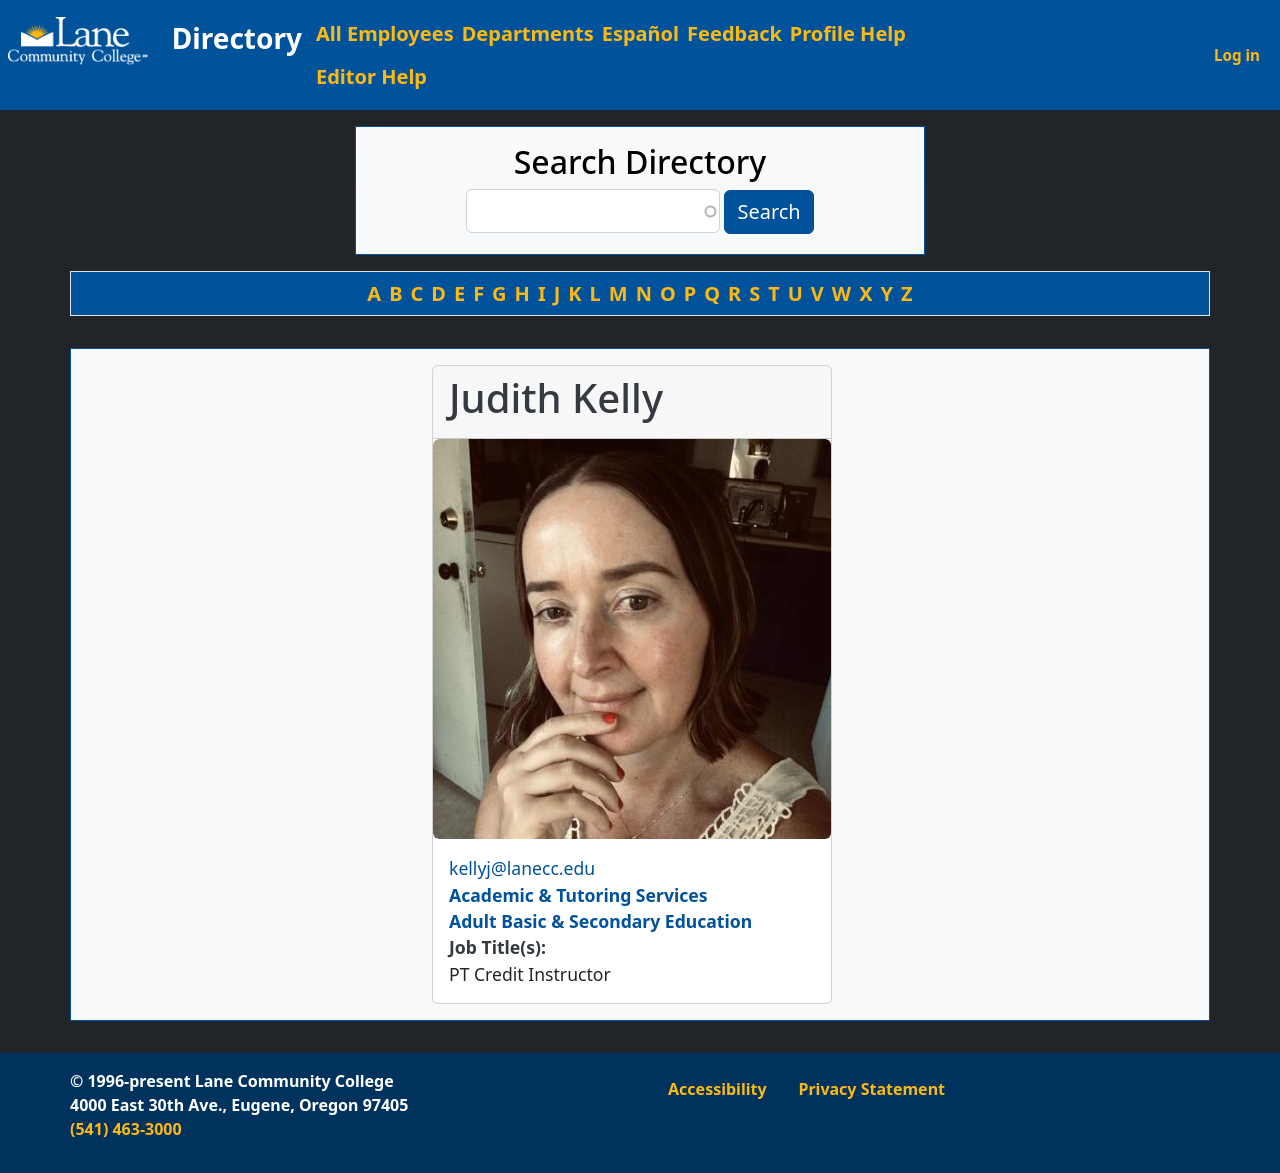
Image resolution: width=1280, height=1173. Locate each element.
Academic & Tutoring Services (578, 895)
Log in (1237, 55)
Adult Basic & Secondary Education (600, 921)
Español (640, 33)
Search (768, 211)
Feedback (734, 33)
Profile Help (848, 33)
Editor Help (371, 76)
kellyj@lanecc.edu (522, 868)
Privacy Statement (872, 1089)
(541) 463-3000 (126, 1129)
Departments (528, 33)
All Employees (385, 33)
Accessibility (717, 1089)
